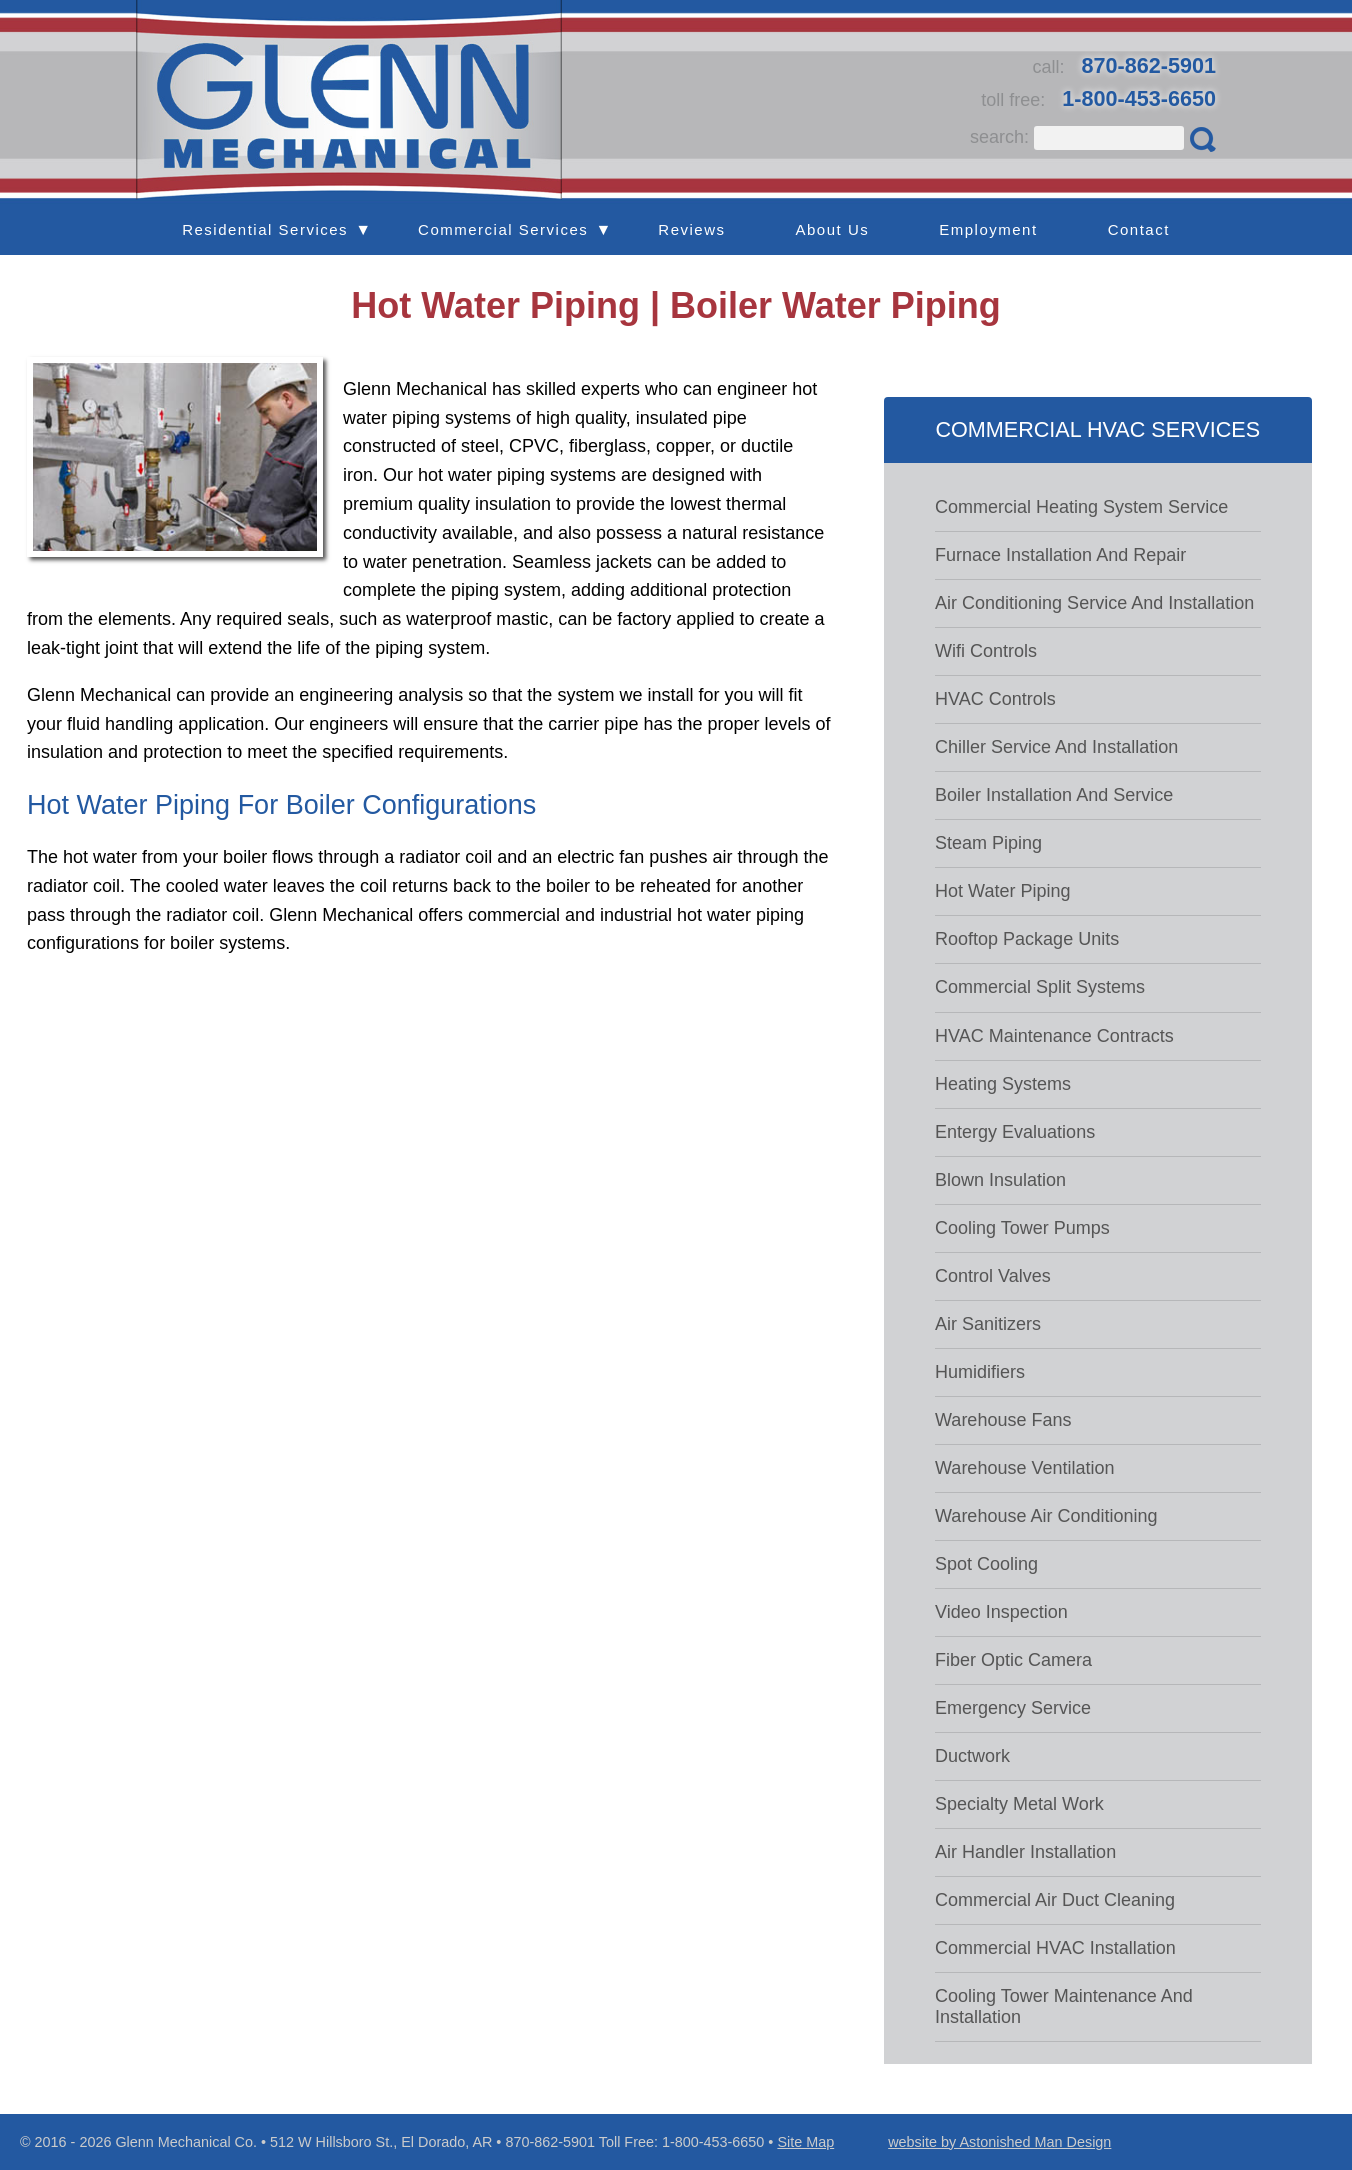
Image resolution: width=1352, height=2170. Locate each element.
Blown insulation (1000, 1180)
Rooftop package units (1027, 939)
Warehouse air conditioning (1046, 1516)
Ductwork (972, 1756)
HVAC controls (995, 699)
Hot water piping (1002, 891)
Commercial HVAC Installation (1055, 1948)
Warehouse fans (1003, 1420)
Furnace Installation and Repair (1060, 555)
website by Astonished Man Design (999, 2142)
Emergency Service (1013, 1708)
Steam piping (988, 843)
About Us (833, 229)
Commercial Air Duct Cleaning (1055, 1900)
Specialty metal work (1019, 1804)
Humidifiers (980, 1372)
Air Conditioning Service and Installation (1094, 603)
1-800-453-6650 (1139, 98)
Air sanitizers (988, 1324)
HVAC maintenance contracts (1054, 1036)
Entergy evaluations (1015, 1132)
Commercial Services (503, 229)
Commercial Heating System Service (1081, 507)
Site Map (805, 2142)
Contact (1139, 229)
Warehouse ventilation (1024, 1468)
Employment (988, 229)
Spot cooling (986, 1564)
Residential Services (265, 229)
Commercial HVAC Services (1097, 429)
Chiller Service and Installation (1056, 747)
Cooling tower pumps (1022, 1228)
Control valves (993, 1276)
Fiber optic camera (1013, 1660)
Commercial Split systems (1040, 987)
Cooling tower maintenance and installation (1064, 2006)
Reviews (691, 229)
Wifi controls (986, 651)
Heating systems (1003, 1084)
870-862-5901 (1149, 65)
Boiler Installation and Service (1054, 795)
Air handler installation (1025, 1852)
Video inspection (1001, 1612)
